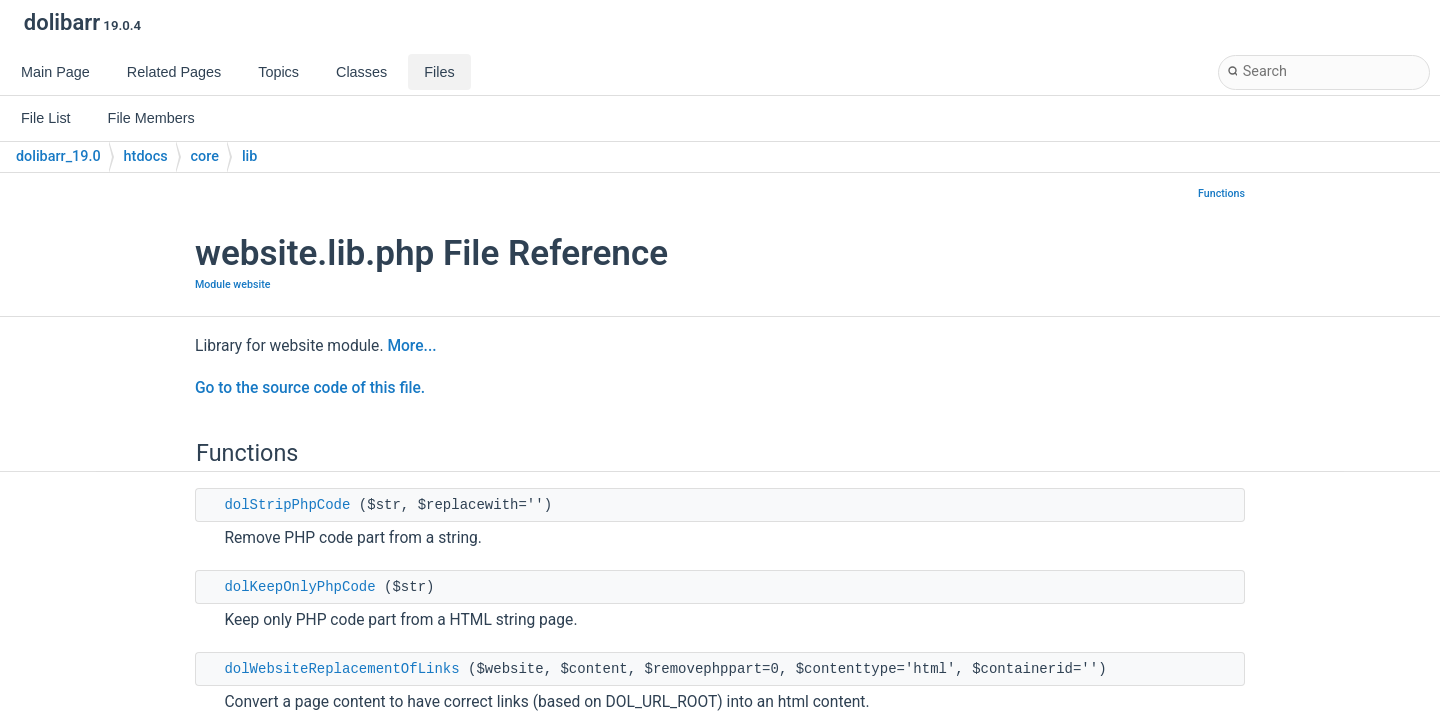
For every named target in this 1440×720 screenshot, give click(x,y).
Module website (232, 284)
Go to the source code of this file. (310, 388)
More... (411, 346)
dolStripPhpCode (287, 505)
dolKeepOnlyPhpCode (299, 587)
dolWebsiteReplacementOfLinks (341, 669)
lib (249, 156)
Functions (1221, 193)
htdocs (146, 156)
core (205, 156)
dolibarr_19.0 (58, 156)
